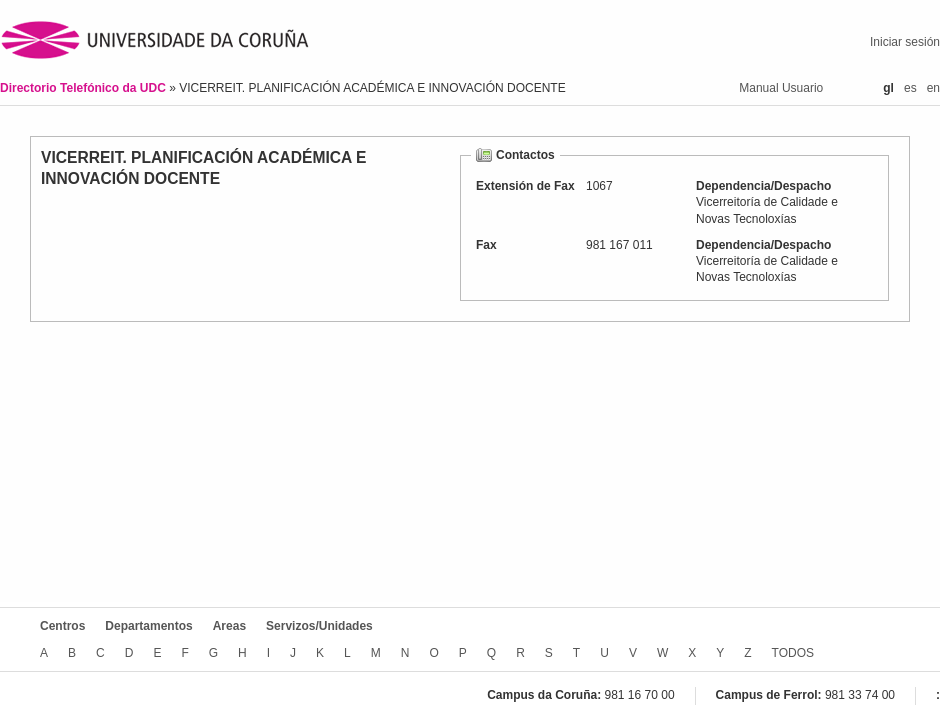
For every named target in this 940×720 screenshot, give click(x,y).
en (933, 88)
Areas (229, 626)
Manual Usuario (781, 88)
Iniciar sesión (905, 42)
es (910, 88)
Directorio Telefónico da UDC (84, 88)
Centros (62, 626)
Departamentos (148, 626)
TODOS (793, 653)
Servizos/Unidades (319, 626)
